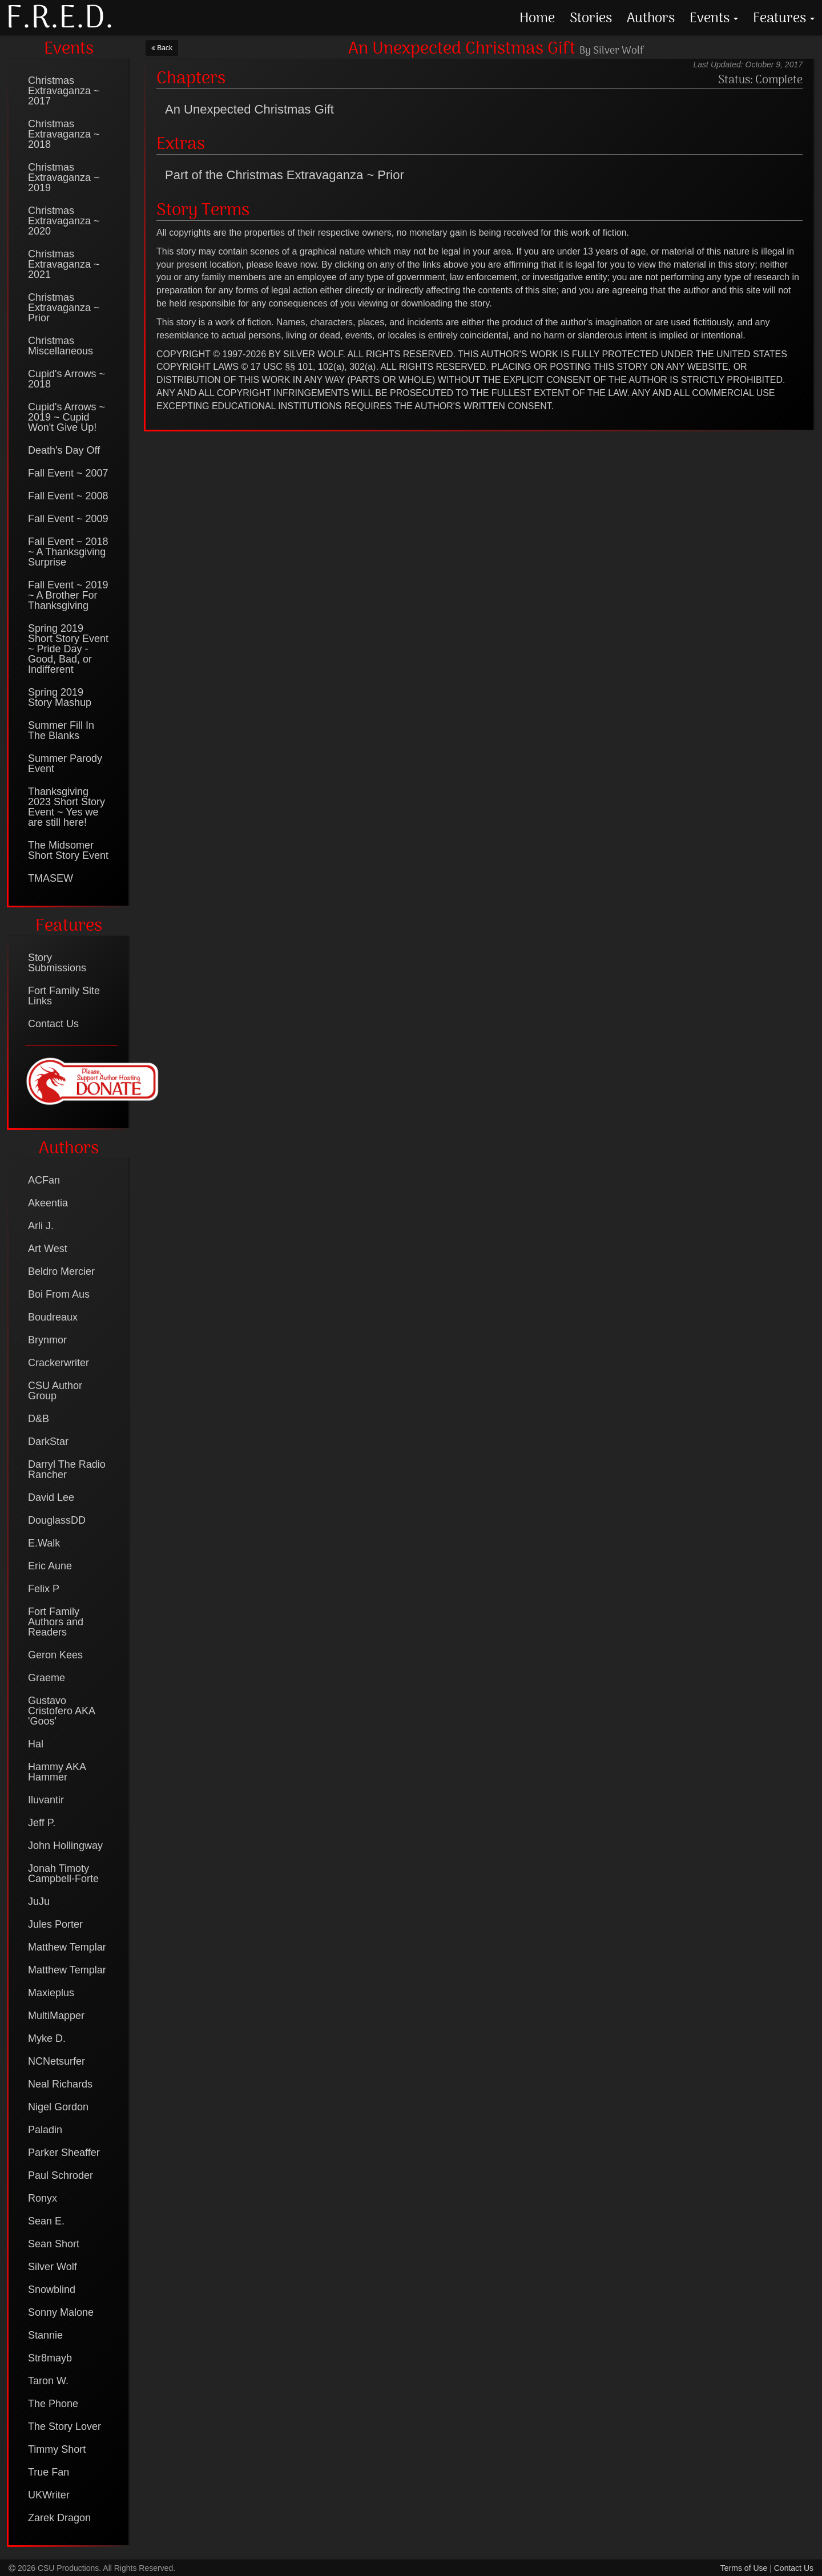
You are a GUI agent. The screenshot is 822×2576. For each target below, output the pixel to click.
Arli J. (41, 1226)
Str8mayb (50, 2358)
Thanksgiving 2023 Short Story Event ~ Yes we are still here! (66, 807)
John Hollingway (65, 1845)
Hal (35, 1744)
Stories (591, 17)
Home (537, 17)
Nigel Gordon (58, 2107)
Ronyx (42, 2198)
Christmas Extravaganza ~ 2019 (64, 177)
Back (161, 48)
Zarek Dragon (59, 2517)
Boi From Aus (59, 1294)
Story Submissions (57, 963)
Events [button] (714, 17)
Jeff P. (41, 1822)
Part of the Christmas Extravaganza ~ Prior (284, 175)
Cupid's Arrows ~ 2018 (66, 379)
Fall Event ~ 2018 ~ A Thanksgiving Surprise (68, 552)
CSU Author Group (55, 1391)
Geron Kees (55, 1655)
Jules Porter (55, 1924)
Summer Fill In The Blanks (61, 730)
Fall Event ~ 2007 (68, 473)
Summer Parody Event (65, 763)
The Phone (53, 2403)
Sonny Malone (61, 2312)
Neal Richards (60, 2084)
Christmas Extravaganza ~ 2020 (64, 221)
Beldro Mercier (61, 1271)
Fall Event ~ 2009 (68, 518)
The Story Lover (64, 2426)
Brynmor (47, 1340)
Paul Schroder (60, 2175)
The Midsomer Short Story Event (68, 850)
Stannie (45, 2335)
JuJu (39, 1901)
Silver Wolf (52, 2266)
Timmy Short (57, 2449)
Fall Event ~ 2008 (68, 496)
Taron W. (48, 2381)
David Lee (51, 1497)
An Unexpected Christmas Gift (249, 109)
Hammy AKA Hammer (57, 1772)
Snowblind (51, 2289)
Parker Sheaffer (64, 2152)
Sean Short (53, 2244)
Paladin (45, 2129)
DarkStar (48, 1441)
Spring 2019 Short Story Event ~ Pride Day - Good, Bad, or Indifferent (68, 649)
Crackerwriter (58, 1362)
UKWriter (49, 2495)
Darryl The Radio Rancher (67, 1469)
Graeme (46, 1677)
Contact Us (53, 1023)
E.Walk (44, 1543)
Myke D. (47, 2038)
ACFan (44, 1180)
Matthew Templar (67, 1947)
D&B (38, 1418)
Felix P (43, 1588)
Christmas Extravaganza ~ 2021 (64, 264)
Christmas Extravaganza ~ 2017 (64, 91)
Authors (651, 17)
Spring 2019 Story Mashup (59, 697)
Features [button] (784, 17)
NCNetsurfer (56, 2061)
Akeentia (48, 1203)
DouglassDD (57, 1520)
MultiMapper (56, 2015)
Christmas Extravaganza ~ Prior (64, 308)
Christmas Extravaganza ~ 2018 (64, 134)
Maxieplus (51, 1992)
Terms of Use (743, 2568)
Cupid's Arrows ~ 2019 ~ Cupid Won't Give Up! (66, 417)
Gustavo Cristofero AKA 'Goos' (61, 1711)
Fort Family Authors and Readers (55, 1622)
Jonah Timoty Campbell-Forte (63, 1873)
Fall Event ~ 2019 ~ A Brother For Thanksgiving (68, 595)
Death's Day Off (64, 450)
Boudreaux (53, 1317)
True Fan (48, 2472)
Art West (47, 1248)
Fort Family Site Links (64, 996)
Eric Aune (50, 1566)
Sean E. (46, 2221)
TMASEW (50, 878)
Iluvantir (46, 1800)
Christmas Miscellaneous (60, 346)
